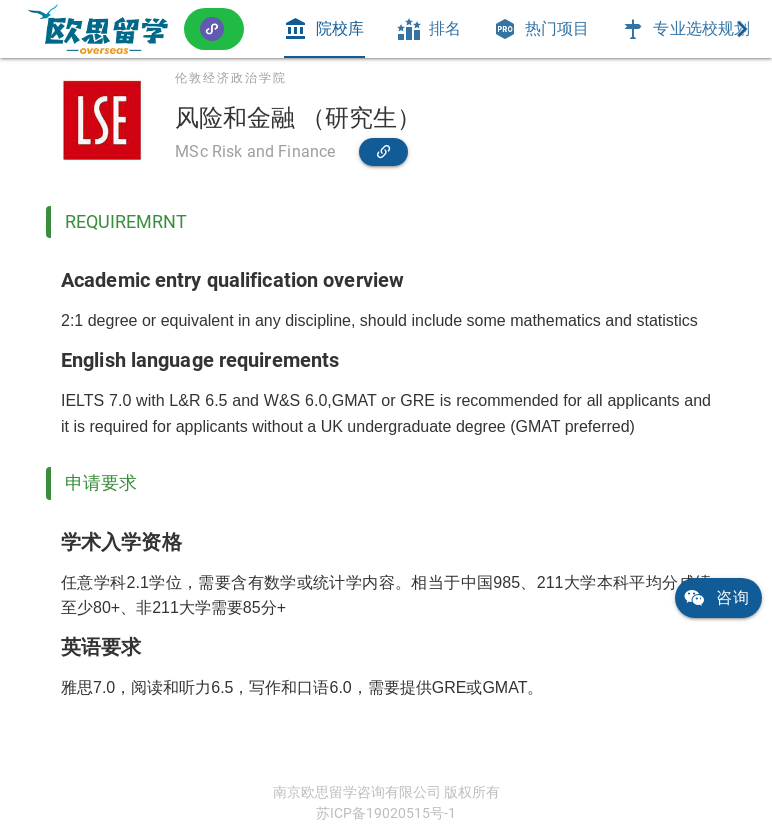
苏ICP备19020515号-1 (386, 813)
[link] (98, 29)
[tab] (324, 29)
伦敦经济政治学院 (231, 78)
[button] (214, 28)
